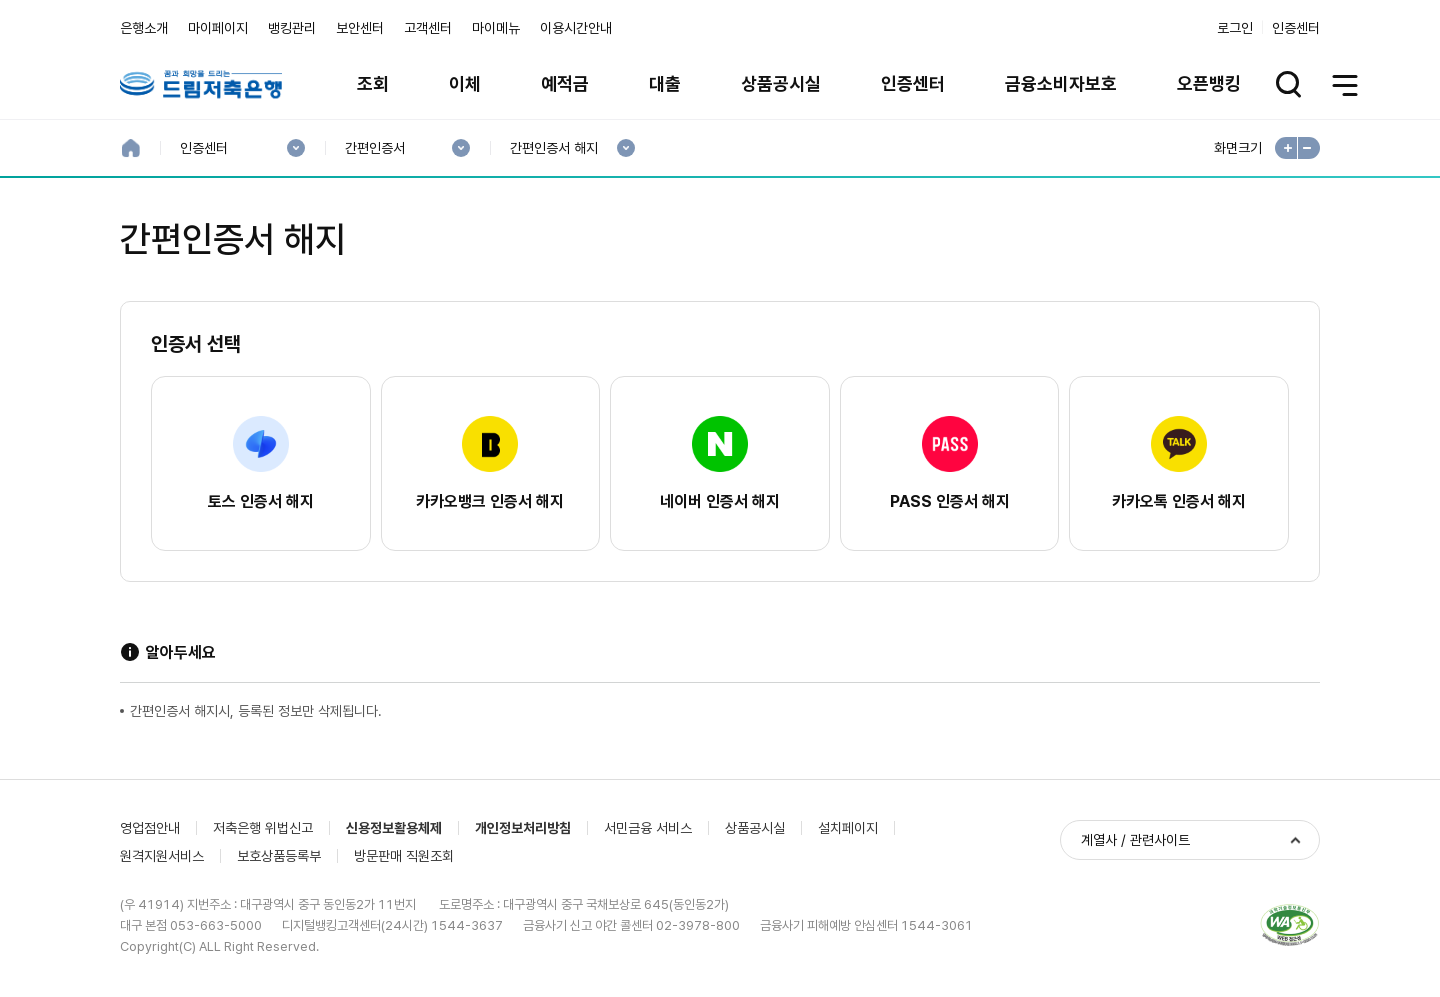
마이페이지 (218, 28)
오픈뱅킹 (1209, 83)
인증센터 (1296, 28)
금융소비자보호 (1061, 83)
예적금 (565, 83)
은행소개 (144, 28)
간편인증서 (374, 148)
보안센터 (360, 28)
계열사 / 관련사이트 (1135, 840)
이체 (465, 83)
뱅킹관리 (292, 28)
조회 (373, 83)
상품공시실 (781, 83)
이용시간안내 (576, 28)
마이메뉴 (496, 28)
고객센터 (428, 28)
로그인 (1235, 28)
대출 (665, 83)
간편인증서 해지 (553, 148)
